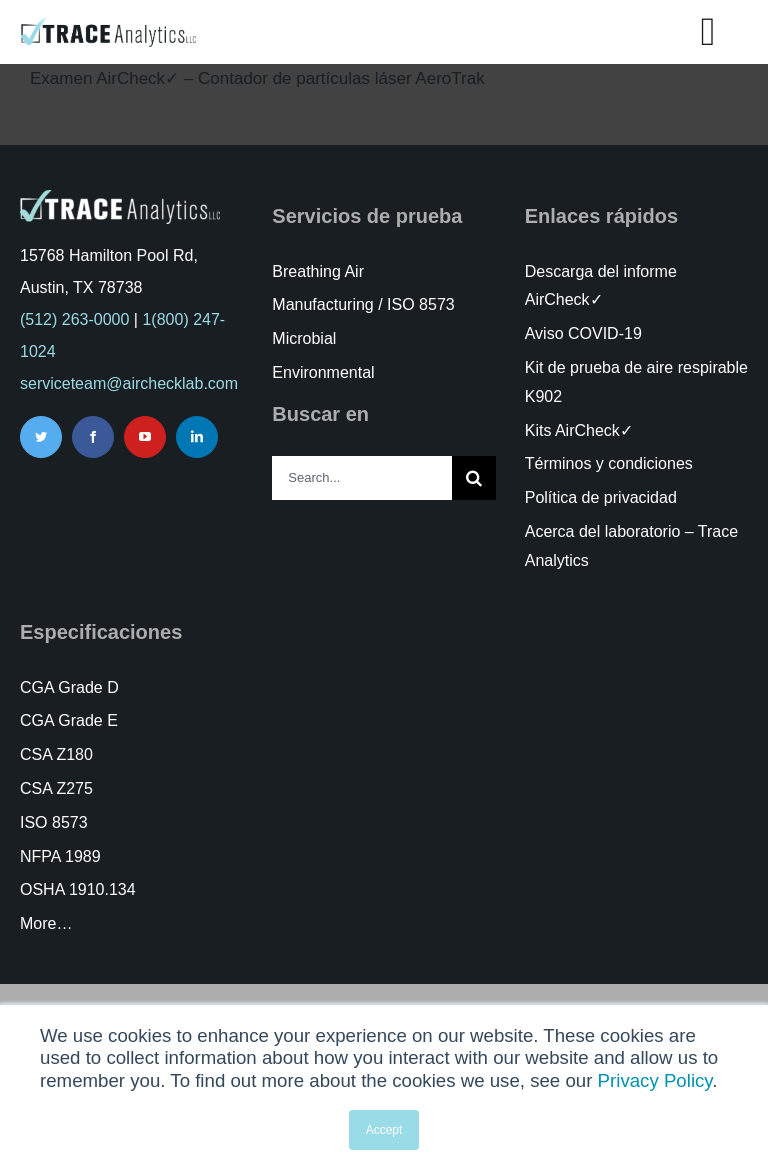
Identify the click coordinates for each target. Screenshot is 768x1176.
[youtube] (145, 437)
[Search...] (361, 478)
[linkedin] (197, 437)
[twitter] (41, 437)
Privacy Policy (655, 1080)
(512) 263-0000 (74, 319)
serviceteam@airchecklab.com (129, 383)
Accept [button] (384, 1130)
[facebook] (93, 437)
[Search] (474, 478)
